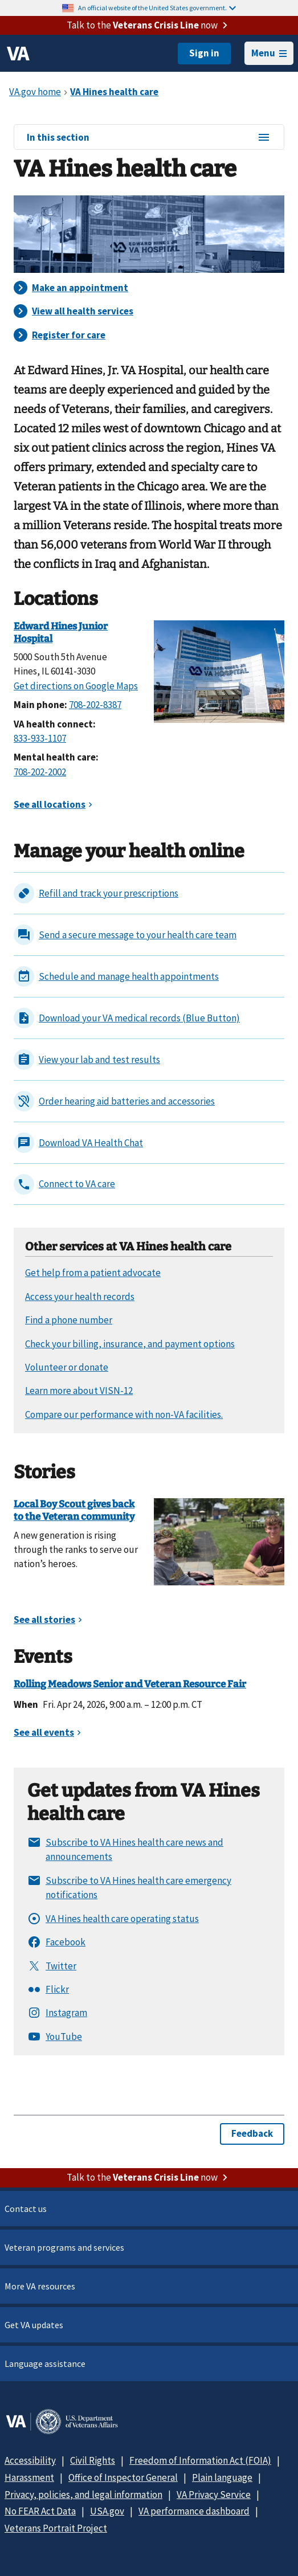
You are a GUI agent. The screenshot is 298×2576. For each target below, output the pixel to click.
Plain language (222, 2477)
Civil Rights (92, 2460)
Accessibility (30, 2460)
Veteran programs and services (64, 2247)
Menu (269, 53)
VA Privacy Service (214, 2494)
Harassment (29, 2477)
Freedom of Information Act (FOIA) (200, 2460)
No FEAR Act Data (40, 2511)
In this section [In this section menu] (149, 137)
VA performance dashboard (194, 2511)
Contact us (26, 2208)
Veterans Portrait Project (56, 2528)
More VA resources (40, 2286)
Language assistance (45, 2363)
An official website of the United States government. (157, 7)
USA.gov (107, 2511)
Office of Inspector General (123, 2477)
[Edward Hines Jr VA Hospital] (219, 670)
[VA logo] (18, 53)
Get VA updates (34, 2324)
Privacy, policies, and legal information (83, 2494)
